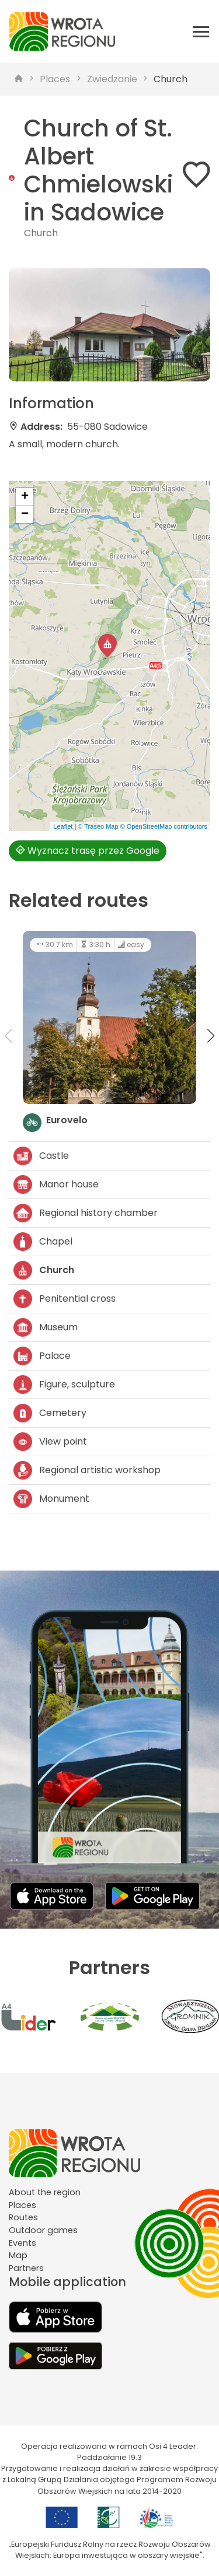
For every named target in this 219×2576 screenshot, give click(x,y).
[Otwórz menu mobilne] (201, 31)
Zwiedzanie (112, 79)
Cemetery (49, 1413)
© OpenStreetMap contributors (163, 826)
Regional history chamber (85, 1213)
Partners (26, 2268)
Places (55, 79)
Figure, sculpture (64, 1384)
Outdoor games (43, 2230)
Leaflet (62, 826)
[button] (107, 645)
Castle (41, 1156)
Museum (45, 1327)
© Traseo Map (98, 826)
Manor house (56, 1184)
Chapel (42, 1241)
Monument (51, 1498)
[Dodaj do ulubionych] (196, 177)
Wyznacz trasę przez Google (87, 850)
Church (170, 79)
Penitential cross (64, 1298)
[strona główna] (18, 79)
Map (18, 2255)
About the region (45, 2192)
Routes (23, 2217)
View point (50, 1441)
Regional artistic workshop (87, 1470)
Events (22, 2243)
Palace (42, 1356)
